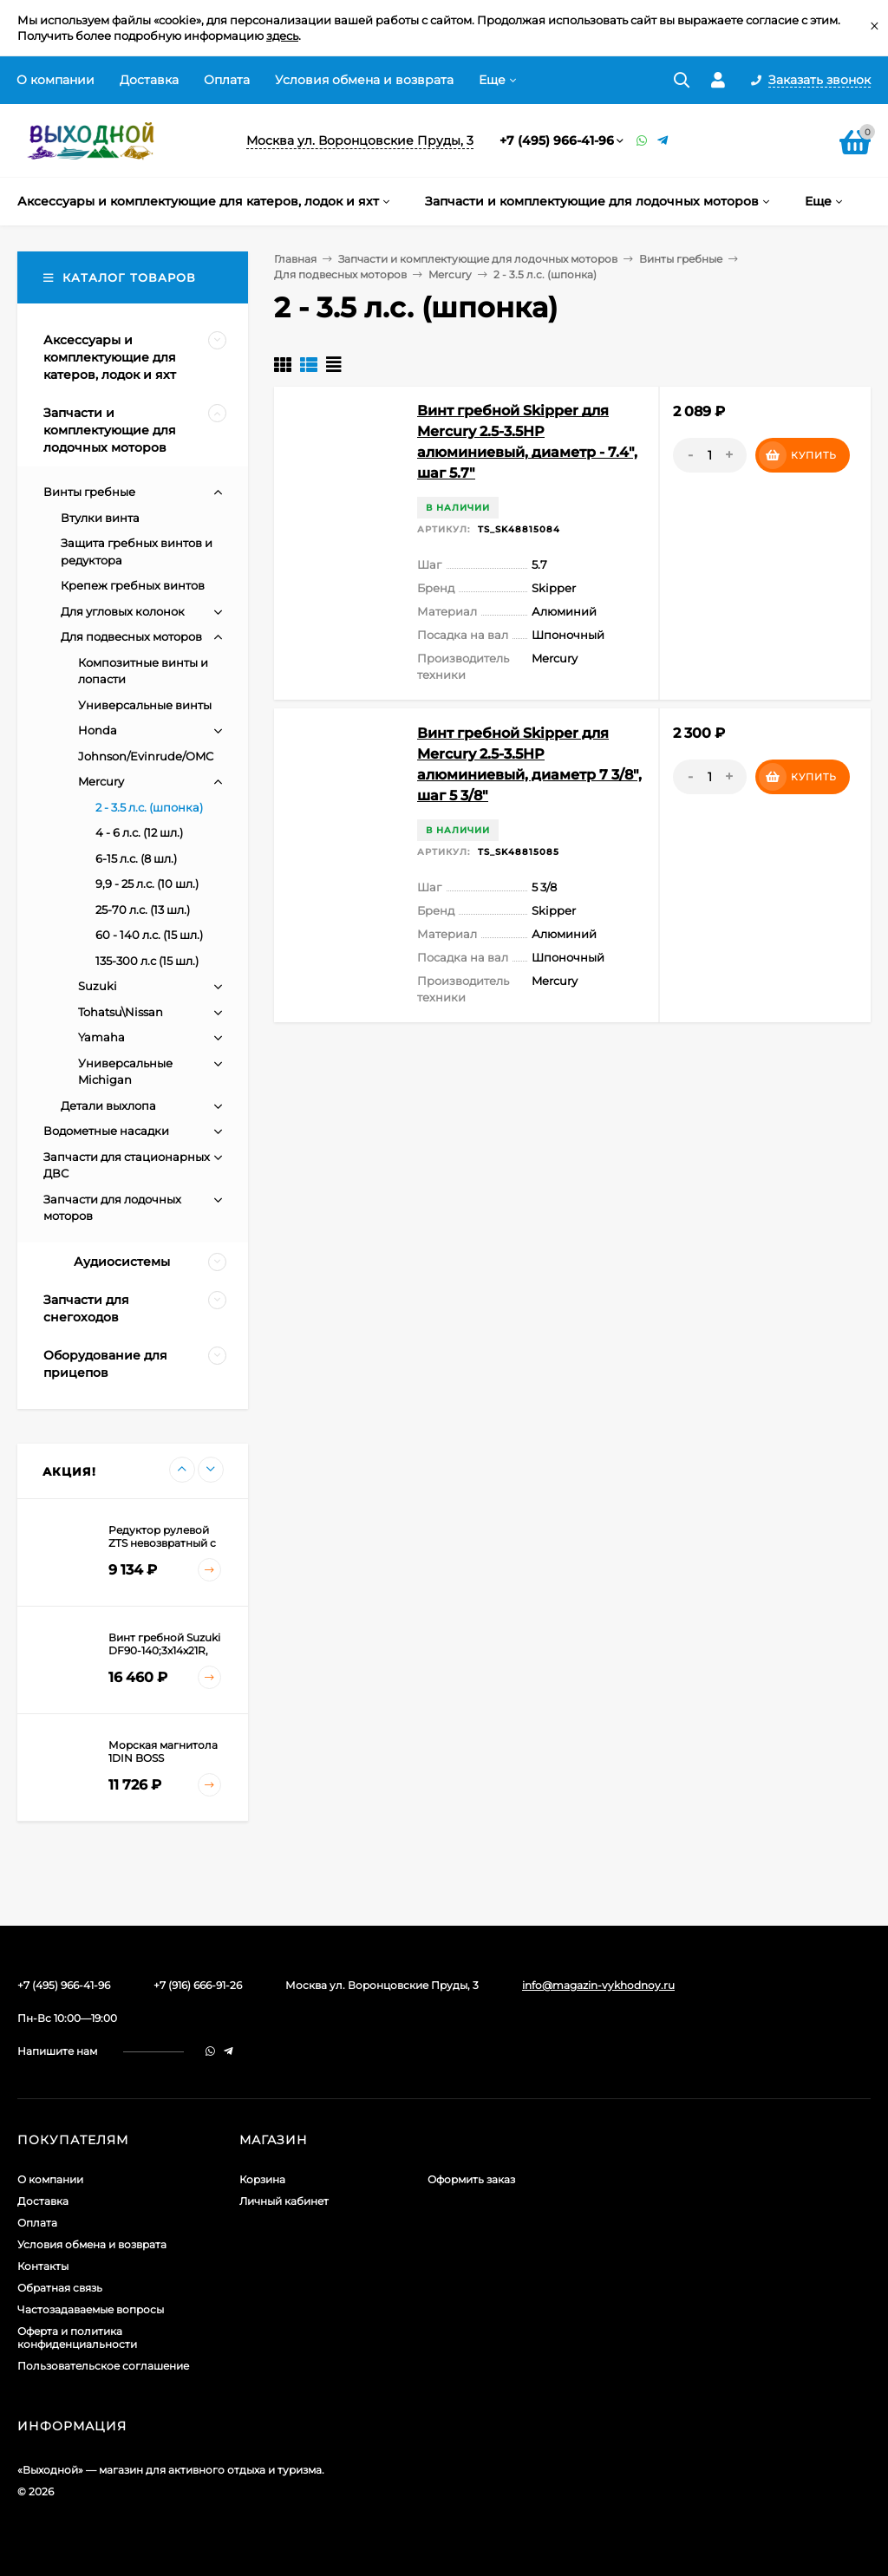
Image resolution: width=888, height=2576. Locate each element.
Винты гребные (680, 258)
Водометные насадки (106, 1131)
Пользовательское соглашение (103, 2365)
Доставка (149, 80)
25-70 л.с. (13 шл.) (142, 909)
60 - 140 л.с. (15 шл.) (149, 935)
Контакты (43, 2266)
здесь (282, 35)
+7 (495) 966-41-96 (557, 140)
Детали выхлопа (108, 1105)
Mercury (450, 274)
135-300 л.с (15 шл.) (147, 961)
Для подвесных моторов (340, 274)
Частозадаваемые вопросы (90, 2309)
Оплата (227, 80)
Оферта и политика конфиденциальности (77, 2338)
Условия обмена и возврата (364, 80)
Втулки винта (100, 518)
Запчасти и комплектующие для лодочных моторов (477, 258)
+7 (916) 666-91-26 (197, 1985)
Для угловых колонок (123, 611)
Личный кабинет (284, 2201)
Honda (97, 730)
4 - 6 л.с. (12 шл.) (139, 832)
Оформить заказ (471, 2179)
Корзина (262, 2179)
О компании (55, 80)
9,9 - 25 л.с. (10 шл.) (147, 883)
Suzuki (97, 986)
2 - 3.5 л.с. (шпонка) (149, 807)
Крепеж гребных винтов (133, 585)
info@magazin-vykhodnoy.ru (598, 1985)
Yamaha (101, 1037)
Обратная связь (59, 2287)
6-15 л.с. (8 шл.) (136, 858)
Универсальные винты (145, 705)
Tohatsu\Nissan (120, 1012)
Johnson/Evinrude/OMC (145, 756)
